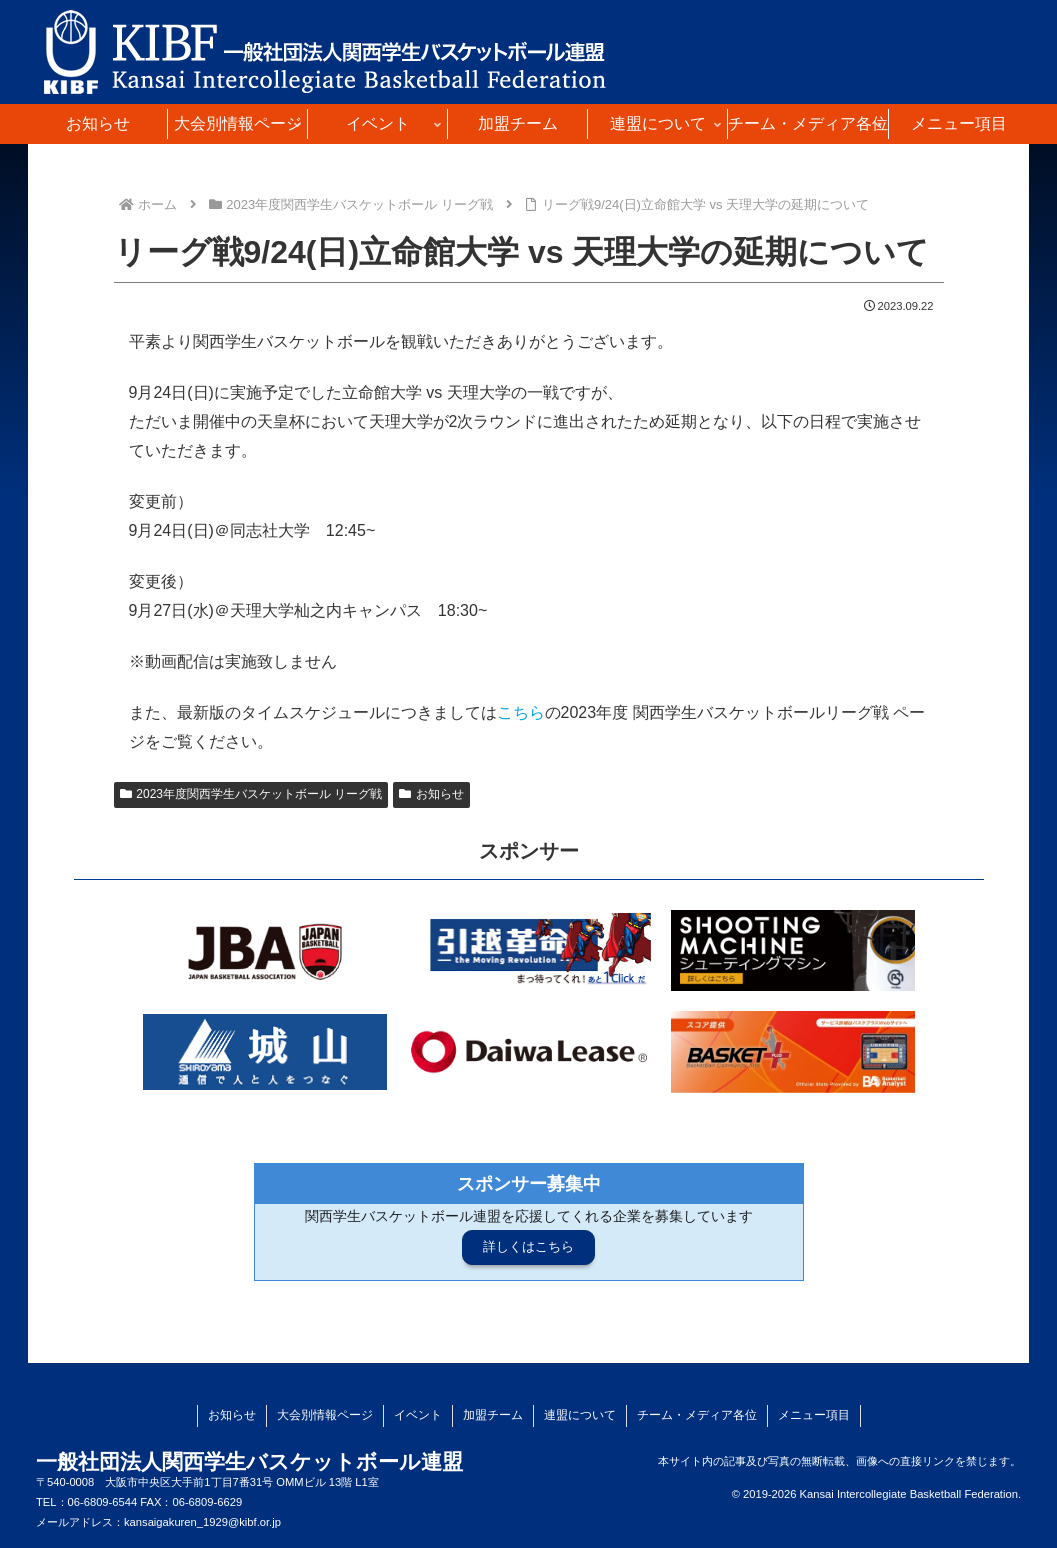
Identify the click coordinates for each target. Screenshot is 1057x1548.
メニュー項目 (814, 1415)
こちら (521, 712)
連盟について (580, 1415)
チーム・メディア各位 (697, 1415)
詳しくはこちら (528, 1246)
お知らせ (431, 794)
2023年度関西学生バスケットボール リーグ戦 (251, 794)
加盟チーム (493, 1415)
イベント (418, 1415)
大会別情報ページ (325, 1415)
